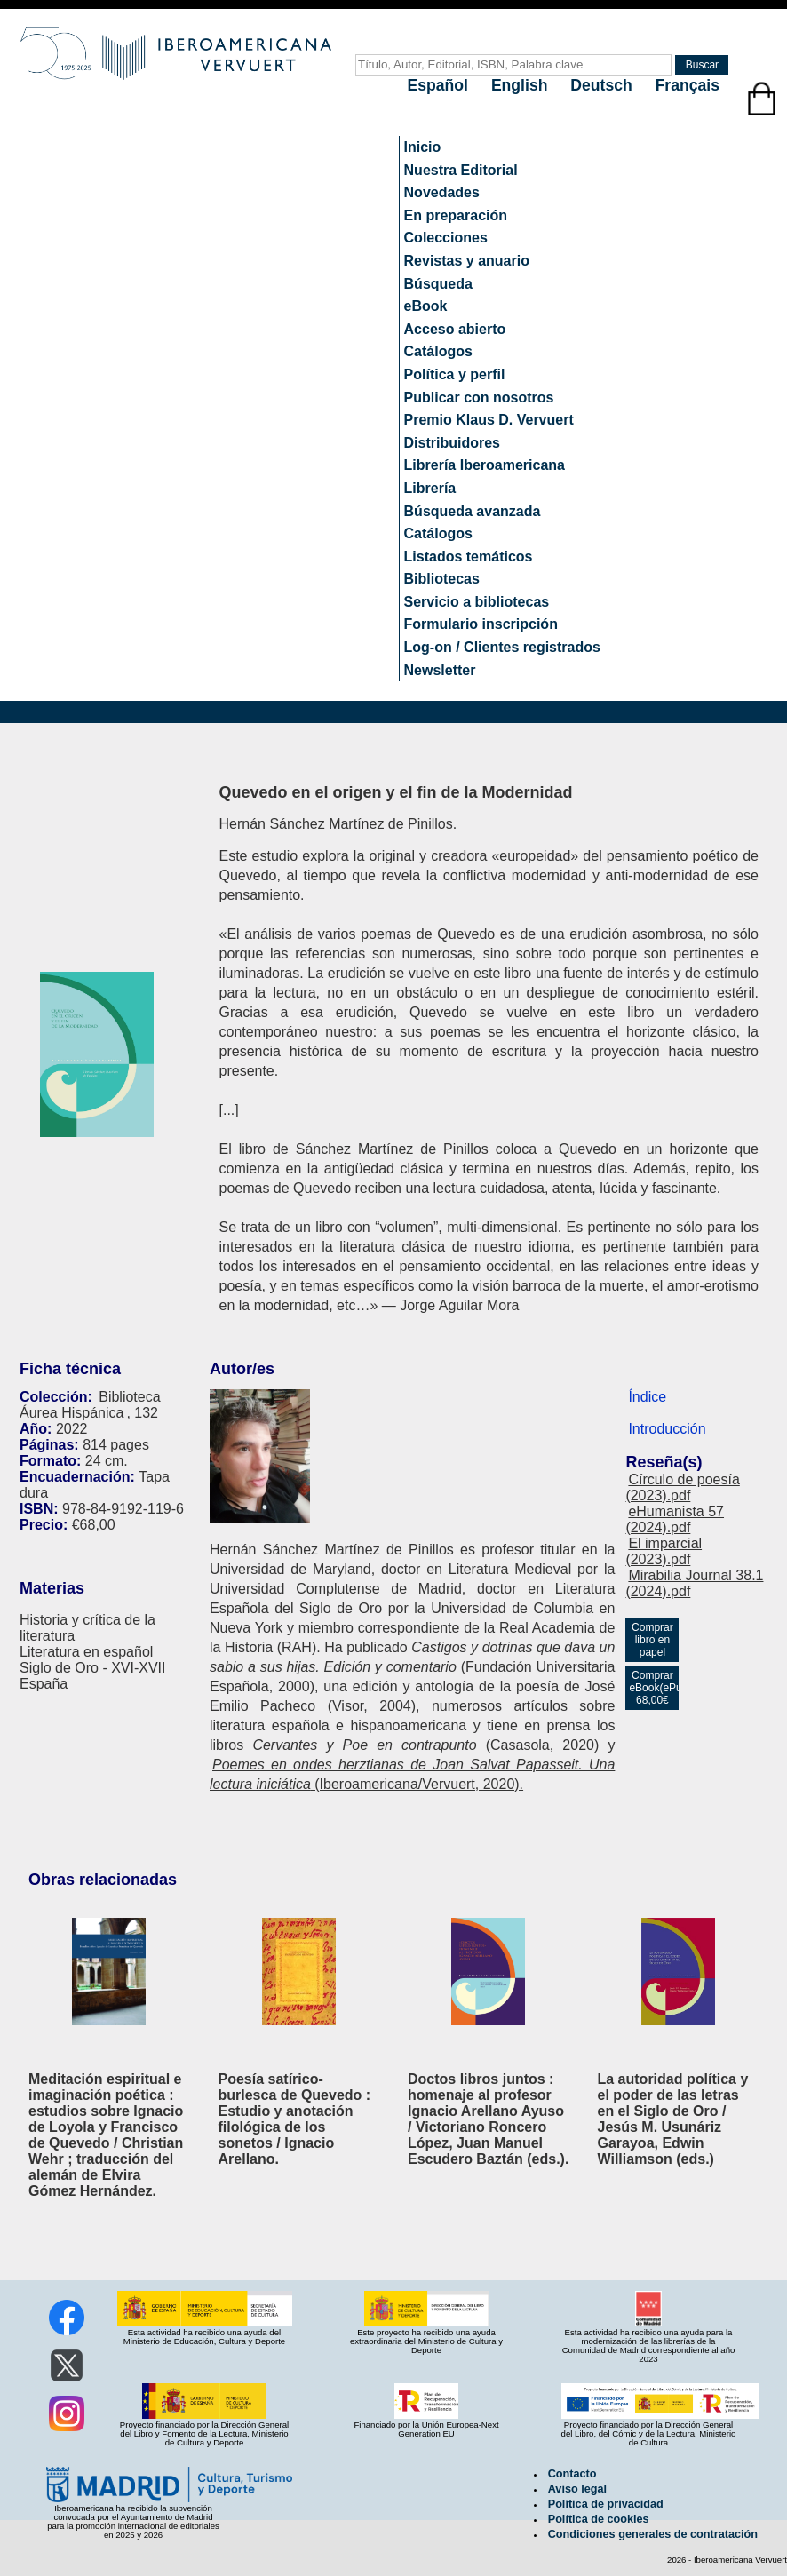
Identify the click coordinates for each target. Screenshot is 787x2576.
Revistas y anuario (466, 260)
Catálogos (438, 351)
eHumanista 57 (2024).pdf (674, 1519)
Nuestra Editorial (461, 170)
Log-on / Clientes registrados (502, 647)
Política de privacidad (606, 2504)
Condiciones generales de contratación (653, 2534)
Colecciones (446, 237)
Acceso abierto (455, 329)
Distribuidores (452, 442)
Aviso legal (577, 2489)
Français (687, 85)
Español (440, 85)
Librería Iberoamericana (484, 465)
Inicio (422, 147)
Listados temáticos (468, 556)
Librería (430, 488)
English (521, 85)
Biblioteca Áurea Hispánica (90, 1404)
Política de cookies (598, 2519)
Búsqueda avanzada (472, 511)
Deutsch (603, 85)
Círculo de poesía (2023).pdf (682, 1487)
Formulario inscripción (481, 624)
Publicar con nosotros (479, 397)
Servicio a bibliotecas (477, 601)
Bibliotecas (442, 578)
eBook (426, 306)
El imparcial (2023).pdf (663, 1551)
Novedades (442, 192)
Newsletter (440, 670)
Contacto (572, 2474)
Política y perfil (454, 374)
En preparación (455, 215)
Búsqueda (438, 283)
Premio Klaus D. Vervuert (489, 419)
